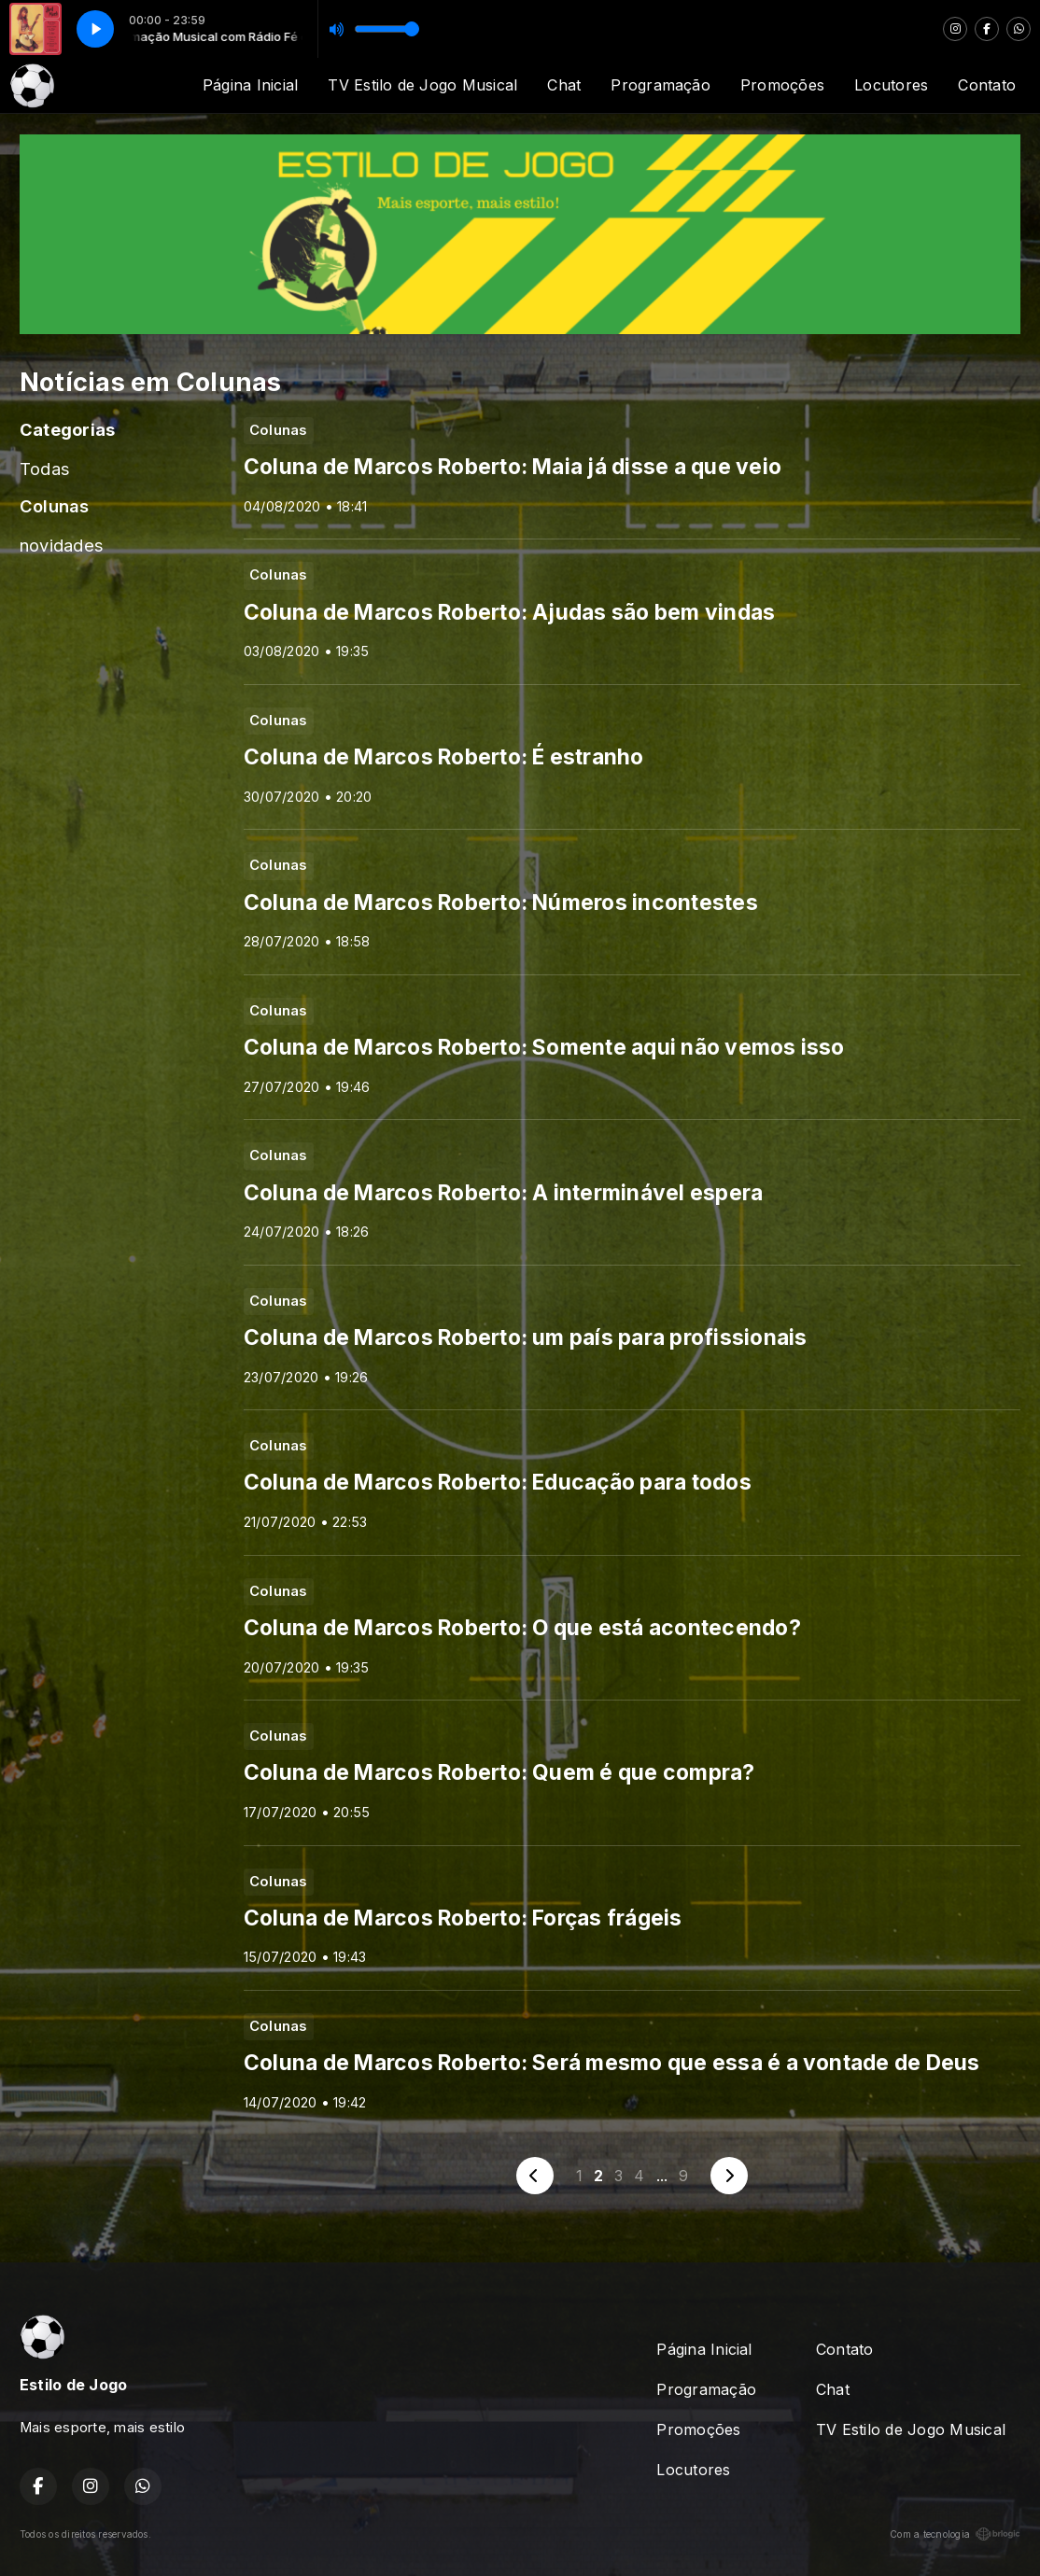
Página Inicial (250, 85)
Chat (564, 85)
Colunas (55, 506)
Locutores (891, 85)
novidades (62, 545)
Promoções (782, 85)
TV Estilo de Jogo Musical (422, 85)
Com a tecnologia (955, 2534)
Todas (45, 468)
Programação (660, 85)
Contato (987, 85)
